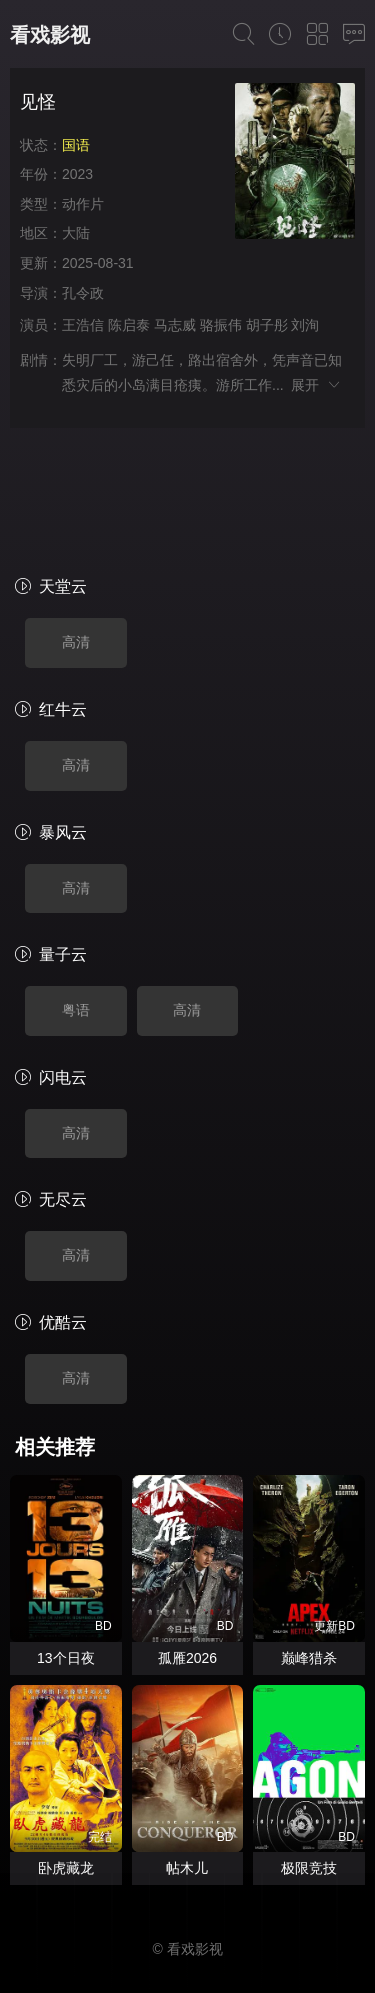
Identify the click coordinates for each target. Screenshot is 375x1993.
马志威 (175, 325)
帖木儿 (187, 1751)
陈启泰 (129, 325)
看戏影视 (50, 35)
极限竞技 (309, 1751)
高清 (76, 525)
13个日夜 (66, 1541)
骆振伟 (221, 325)
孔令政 (83, 293)
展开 (316, 385)
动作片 (83, 204)
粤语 (76, 893)
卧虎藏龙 (66, 1751)
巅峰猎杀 (309, 1541)
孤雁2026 (187, 1541)
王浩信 (83, 325)
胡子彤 (267, 325)
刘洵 (305, 325)
